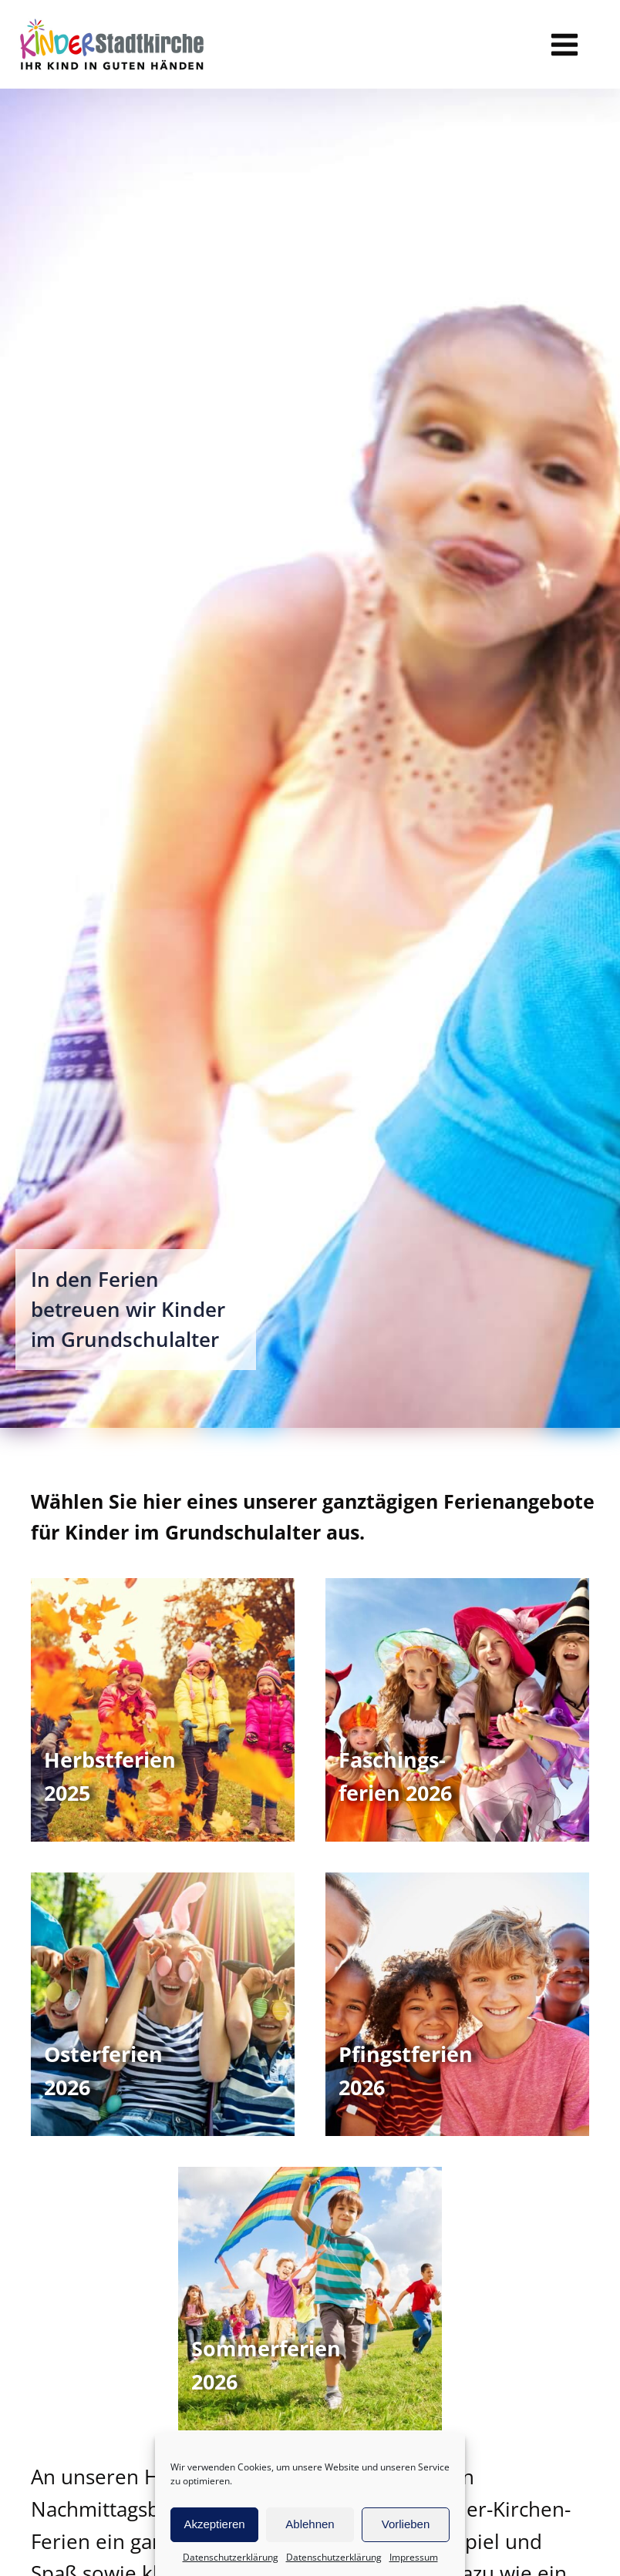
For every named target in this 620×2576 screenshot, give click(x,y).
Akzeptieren (214, 2524)
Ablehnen (309, 2524)
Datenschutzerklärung (230, 2557)
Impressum (413, 2557)
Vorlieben (406, 2524)
